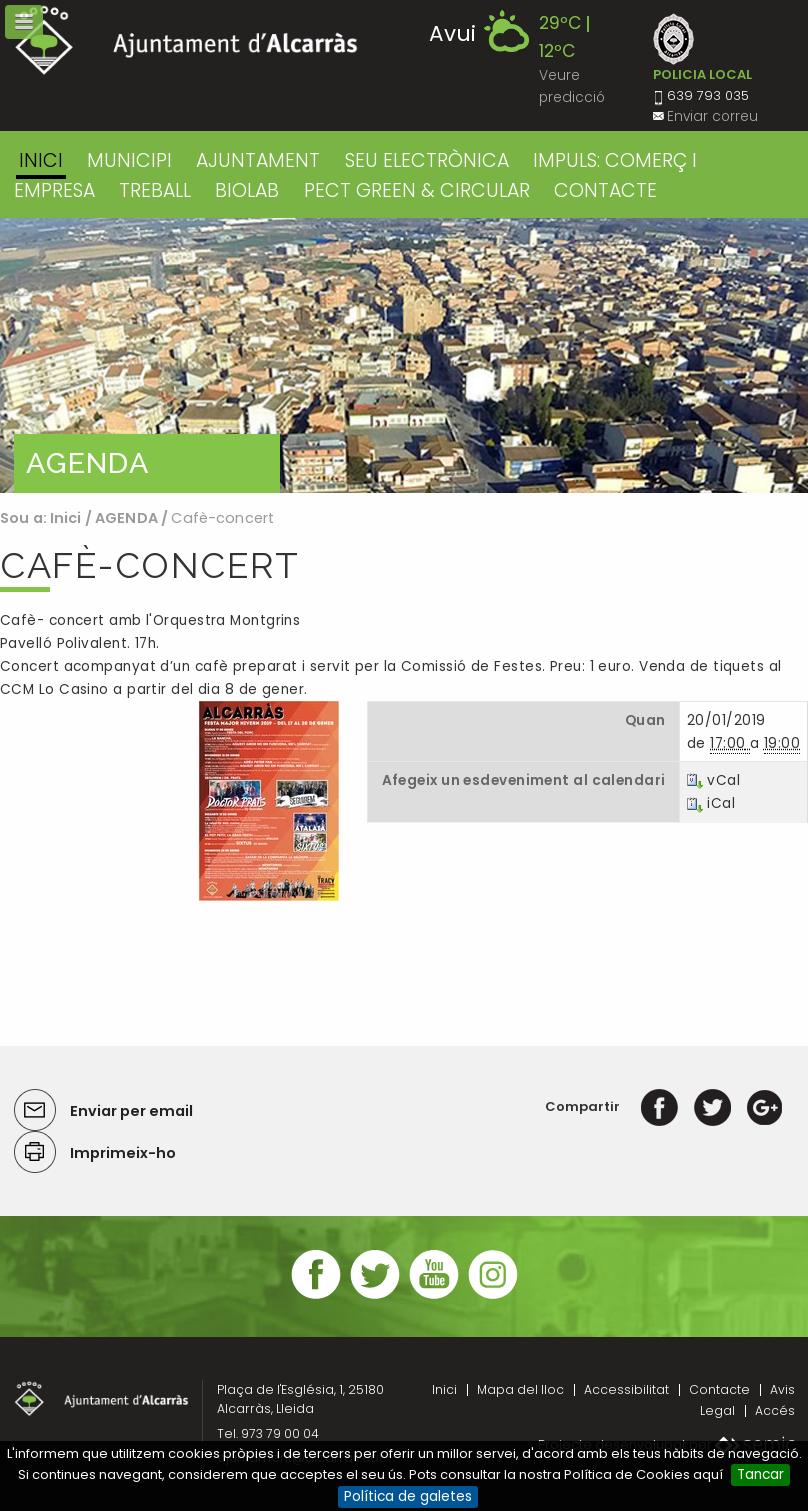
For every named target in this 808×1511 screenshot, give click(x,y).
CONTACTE (605, 190)
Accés (775, 1410)
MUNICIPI (129, 160)
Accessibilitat (626, 1389)
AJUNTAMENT (258, 160)
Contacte (719, 1389)
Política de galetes (408, 1496)
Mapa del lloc (520, 1389)
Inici (41, 160)
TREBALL (155, 190)
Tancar (760, 1474)
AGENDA (126, 518)
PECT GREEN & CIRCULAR (417, 190)
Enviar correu (712, 116)
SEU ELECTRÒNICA (427, 160)
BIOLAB (247, 190)
